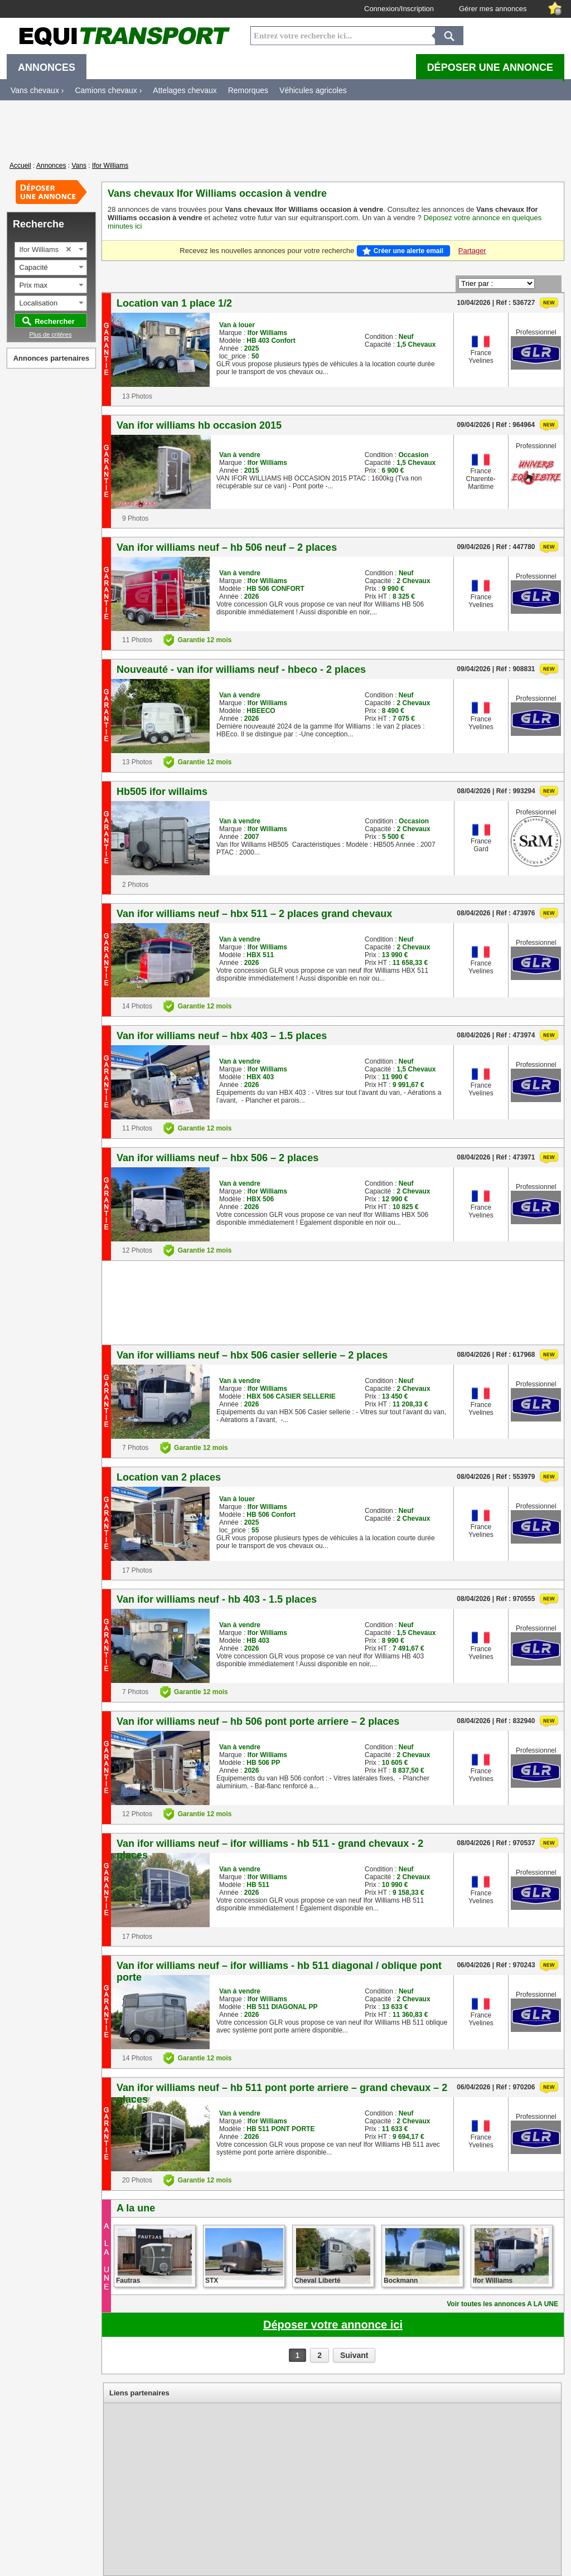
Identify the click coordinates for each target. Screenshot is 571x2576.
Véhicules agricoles (313, 90)
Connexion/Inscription (399, 8)
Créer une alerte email (408, 251)
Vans (78, 165)
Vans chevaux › (37, 90)
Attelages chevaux (184, 90)
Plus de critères (51, 334)
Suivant (354, 2355)
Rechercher (55, 321)
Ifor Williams (110, 165)
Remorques (248, 90)
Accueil (20, 165)
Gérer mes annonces (492, 8)
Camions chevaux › (108, 90)
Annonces (51, 165)
